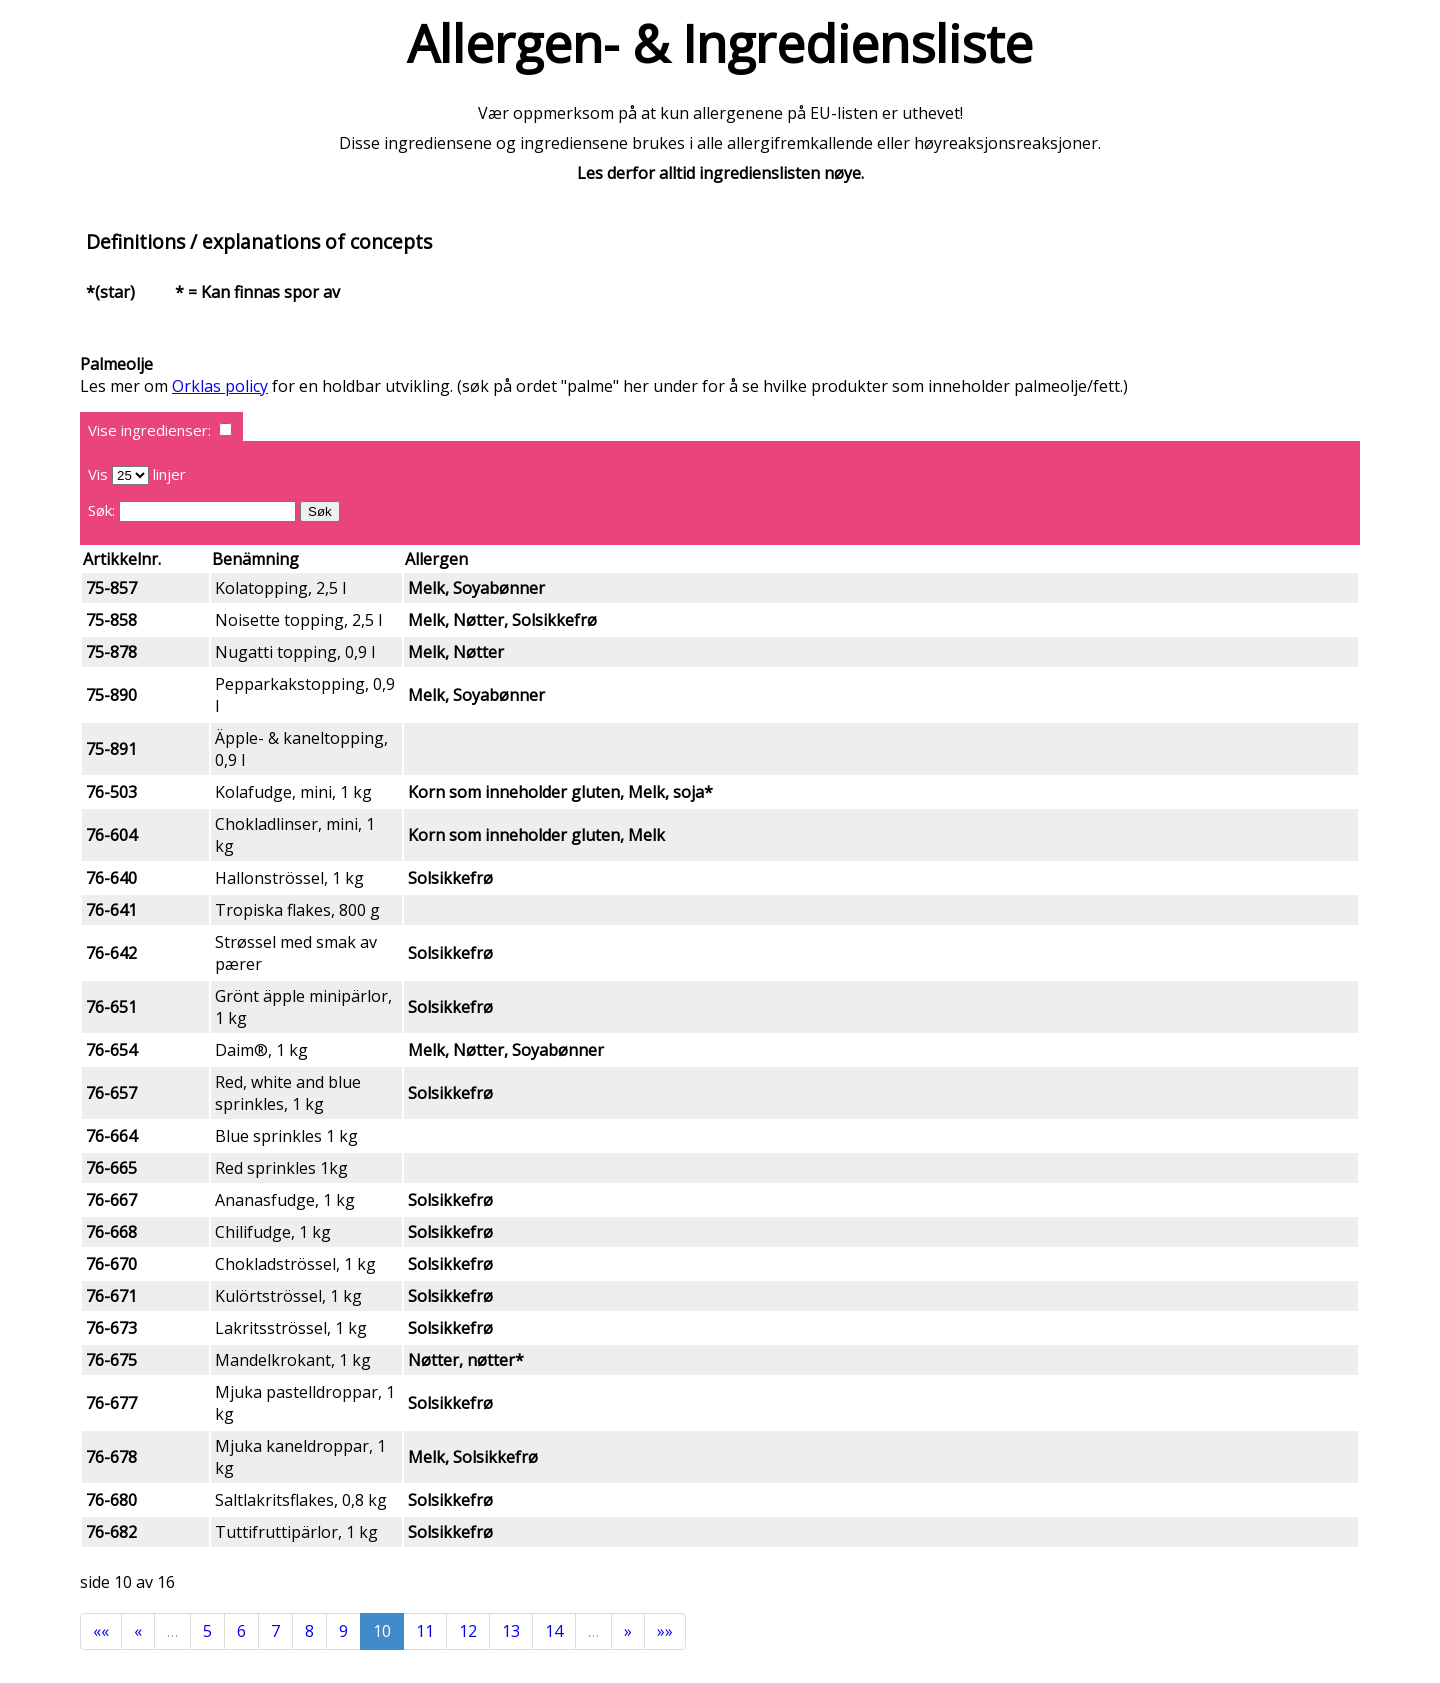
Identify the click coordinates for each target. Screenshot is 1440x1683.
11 (425, 1631)
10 (382, 1631)
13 (511, 1631)
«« (101, 1631)
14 (554, 1631)
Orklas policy (220, 386)
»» (665, 1631)
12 (468, 1631)
